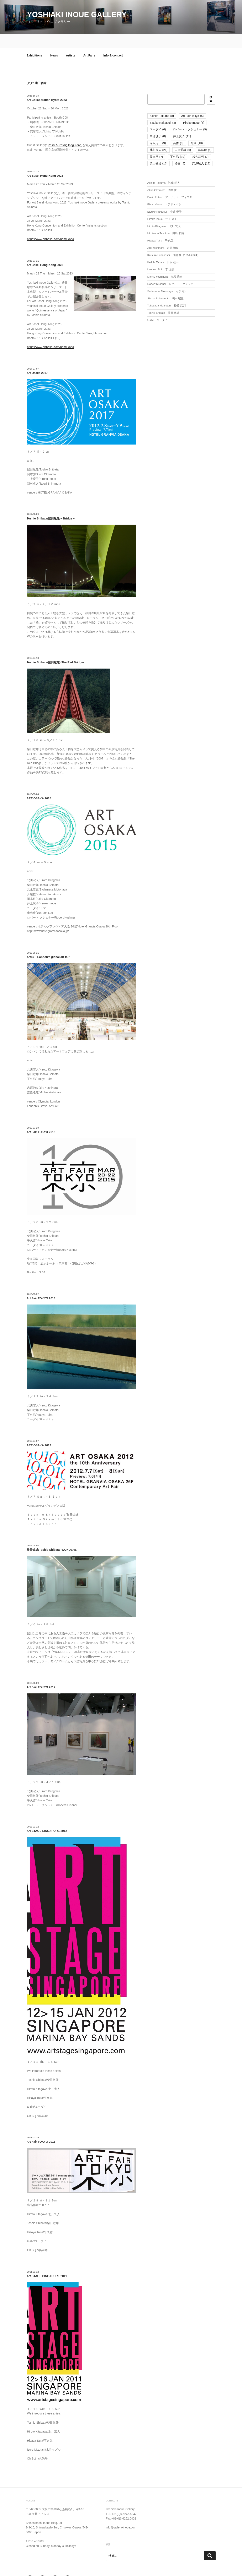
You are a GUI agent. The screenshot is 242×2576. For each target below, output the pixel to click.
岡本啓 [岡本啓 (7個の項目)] (156, 143)
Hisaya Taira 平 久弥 (160, 226)
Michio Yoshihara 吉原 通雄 (164, 263)
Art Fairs (89, 41)
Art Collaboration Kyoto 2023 (47, 86)
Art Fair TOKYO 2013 (41, 1284)
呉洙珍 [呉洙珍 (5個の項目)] (204, 136)
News (54, 41)
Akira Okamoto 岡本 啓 (162, 176)
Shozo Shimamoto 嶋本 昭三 (165, 284)
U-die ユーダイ (157, 306)
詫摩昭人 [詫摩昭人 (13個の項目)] (201, 149)
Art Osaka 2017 (37, 359)
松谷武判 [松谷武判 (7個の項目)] (200, 143)
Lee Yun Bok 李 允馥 (160, 255)
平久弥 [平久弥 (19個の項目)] (177, 143)
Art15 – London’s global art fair (48, 943)
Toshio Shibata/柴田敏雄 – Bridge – (51, 504)
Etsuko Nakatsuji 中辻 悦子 (164, 198)
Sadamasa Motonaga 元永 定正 (167, 277)
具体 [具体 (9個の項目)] (178, 129)
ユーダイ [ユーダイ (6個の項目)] (158, 115)
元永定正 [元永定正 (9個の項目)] (158, 129)
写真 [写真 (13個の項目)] (197, 129)
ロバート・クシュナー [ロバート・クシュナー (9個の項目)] (190, 115)
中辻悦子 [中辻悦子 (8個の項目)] (158, 122)
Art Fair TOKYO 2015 (41, 1118)
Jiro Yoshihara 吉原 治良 (163, 234)
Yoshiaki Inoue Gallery (77, 14)
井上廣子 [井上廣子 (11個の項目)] (182, 122)
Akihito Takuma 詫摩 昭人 (163, 169)
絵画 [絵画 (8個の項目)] (180, 149)
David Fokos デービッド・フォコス (169, 183)
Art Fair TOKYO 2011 (41, 2128)
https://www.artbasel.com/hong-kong (50, 225)
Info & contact (113, 41)
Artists (70, 41)
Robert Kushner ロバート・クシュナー (171, 270)
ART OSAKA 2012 (39, 1431)
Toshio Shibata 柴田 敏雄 (163, 299)
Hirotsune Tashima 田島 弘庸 (165, 219)
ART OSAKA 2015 (39, 784)
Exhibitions (34, 41)
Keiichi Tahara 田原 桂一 (163, 248)
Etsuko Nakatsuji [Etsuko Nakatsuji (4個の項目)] (163, 109)
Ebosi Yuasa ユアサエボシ (164, 190)
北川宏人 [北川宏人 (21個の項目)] (159, 136)
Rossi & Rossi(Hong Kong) (65, 131)
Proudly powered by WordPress (126, 2565)
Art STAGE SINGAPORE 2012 (47, 1817)
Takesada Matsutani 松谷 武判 (166, 291)
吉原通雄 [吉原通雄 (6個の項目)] (183, 136)
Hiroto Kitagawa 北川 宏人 (164, 212)
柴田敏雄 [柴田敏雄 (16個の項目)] (159, 149)
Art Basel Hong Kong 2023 (45, 162)
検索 (211, 85)
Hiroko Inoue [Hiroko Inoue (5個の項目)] (193, 109)
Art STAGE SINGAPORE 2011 (47, 2262)
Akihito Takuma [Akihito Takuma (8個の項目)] (162, 102)
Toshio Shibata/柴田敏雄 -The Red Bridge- (55, 648)
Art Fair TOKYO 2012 (41, 1673)
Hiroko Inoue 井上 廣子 (162, 205)
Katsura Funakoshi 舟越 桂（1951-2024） (173, 241)
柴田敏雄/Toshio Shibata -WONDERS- (52, 1536)
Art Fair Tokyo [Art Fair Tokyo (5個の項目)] (192, 102)
